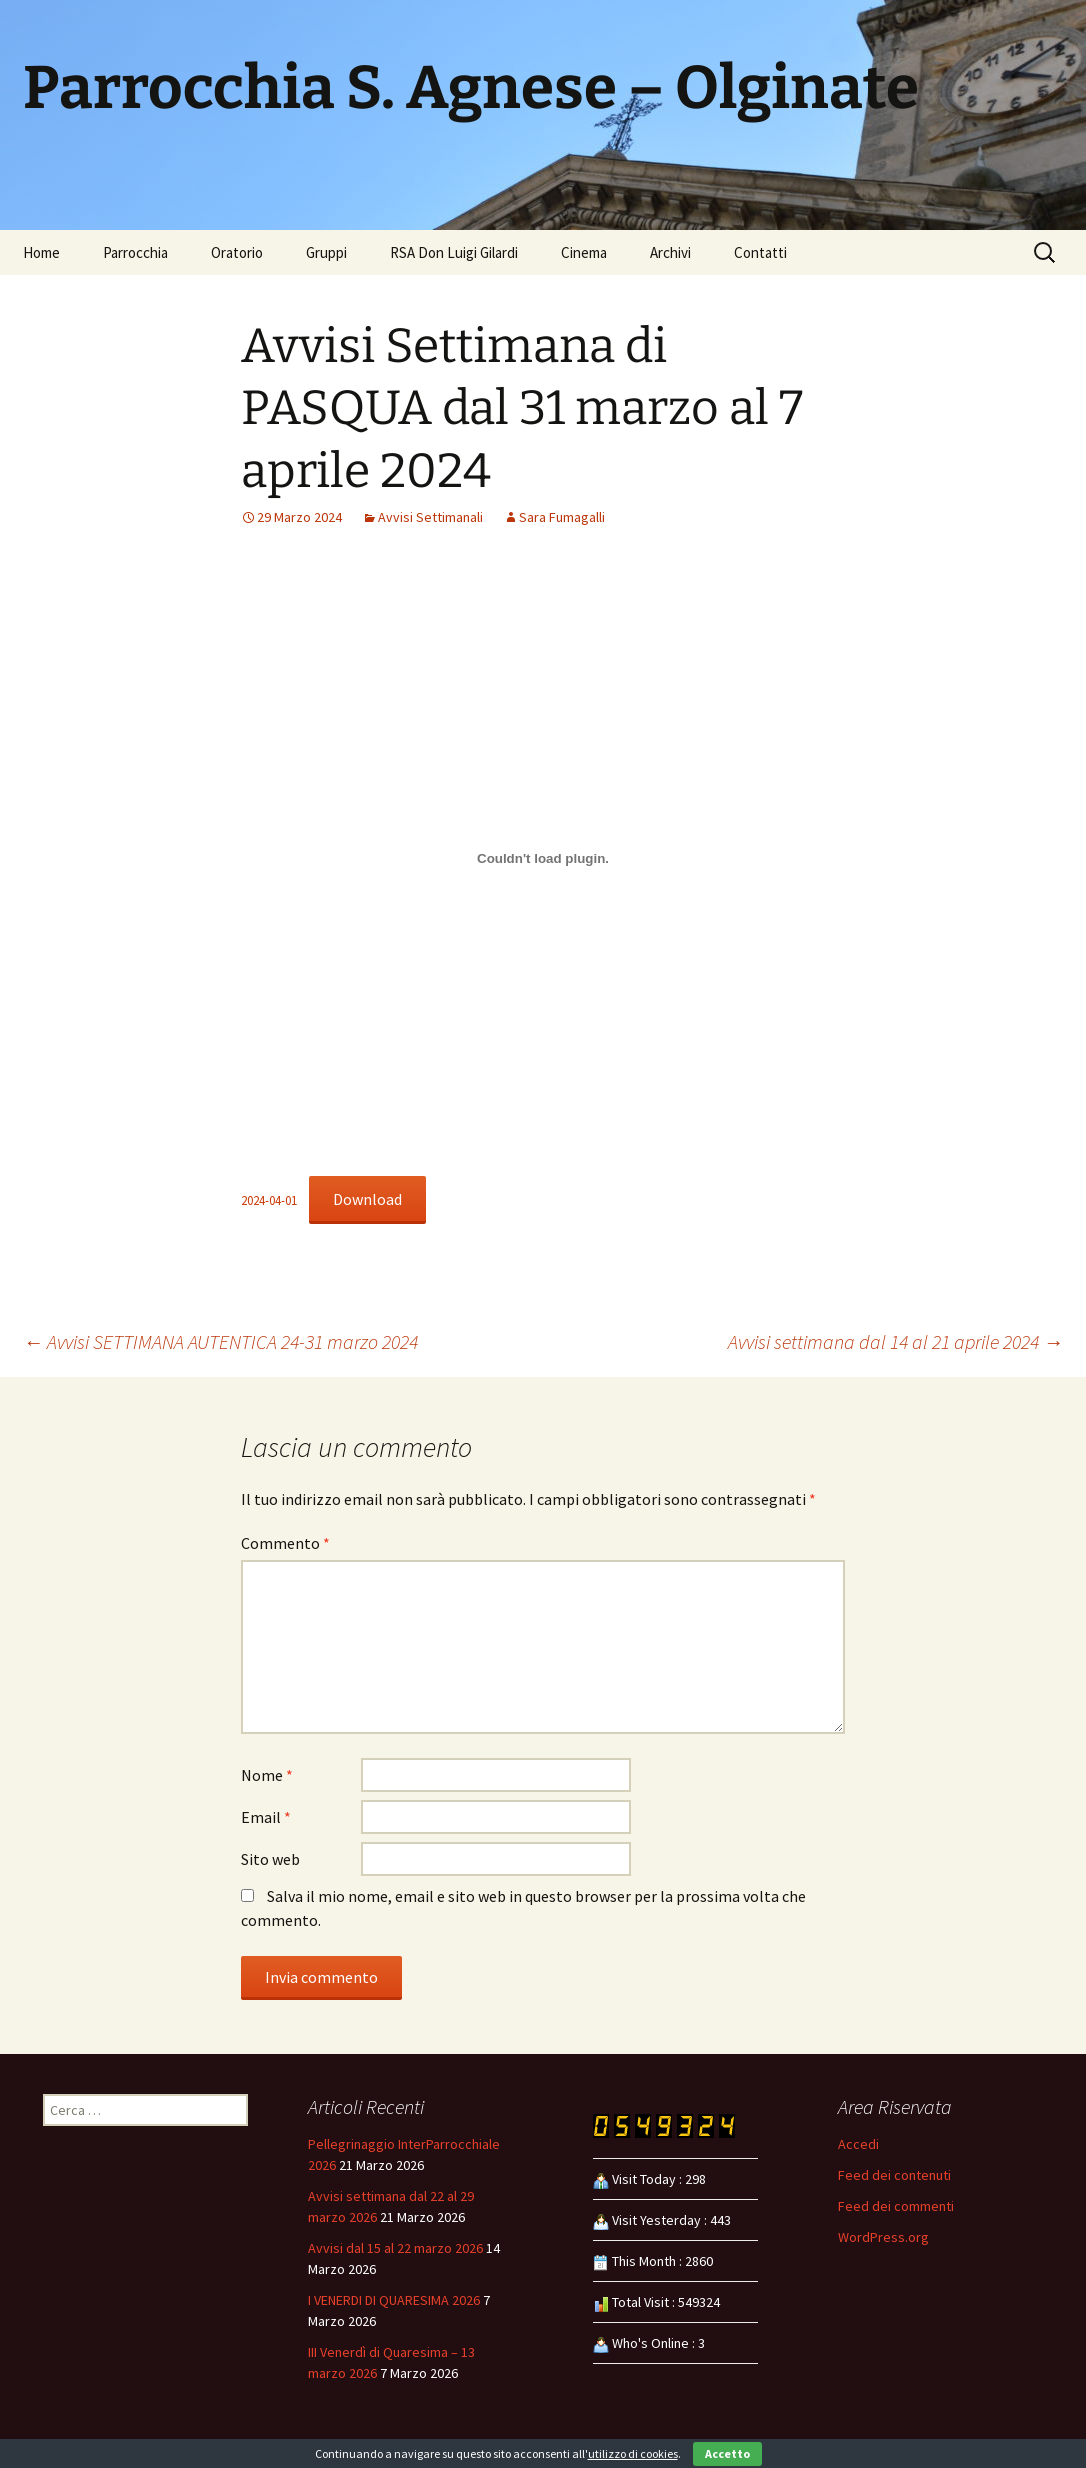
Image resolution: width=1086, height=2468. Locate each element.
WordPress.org (883, 2237)
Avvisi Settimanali (430, 517)
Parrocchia (135, 252)
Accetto (727, 2453)
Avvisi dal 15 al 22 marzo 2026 (395, 2248)
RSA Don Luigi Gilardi (454, 252)
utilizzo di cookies (633, 2453)
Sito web (270, 1859)
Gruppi (326, 252)
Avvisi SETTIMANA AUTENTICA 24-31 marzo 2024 (220, 1341)
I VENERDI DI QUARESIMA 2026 (394, 2300)
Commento (285, 1543)
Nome (267, 1775)
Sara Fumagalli (562, 517)
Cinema (584, 252)
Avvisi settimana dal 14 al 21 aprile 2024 (895, 1341)
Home (41, 252)
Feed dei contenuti (894, 2175)
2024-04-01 (269, 1200)
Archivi (670, 252)
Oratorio (237, 252)
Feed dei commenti (896, 2206)
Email (266, 1817)
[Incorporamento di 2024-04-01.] (543, 858)
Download (367, 1199)
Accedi (858, 2144)
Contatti (760, 252)
